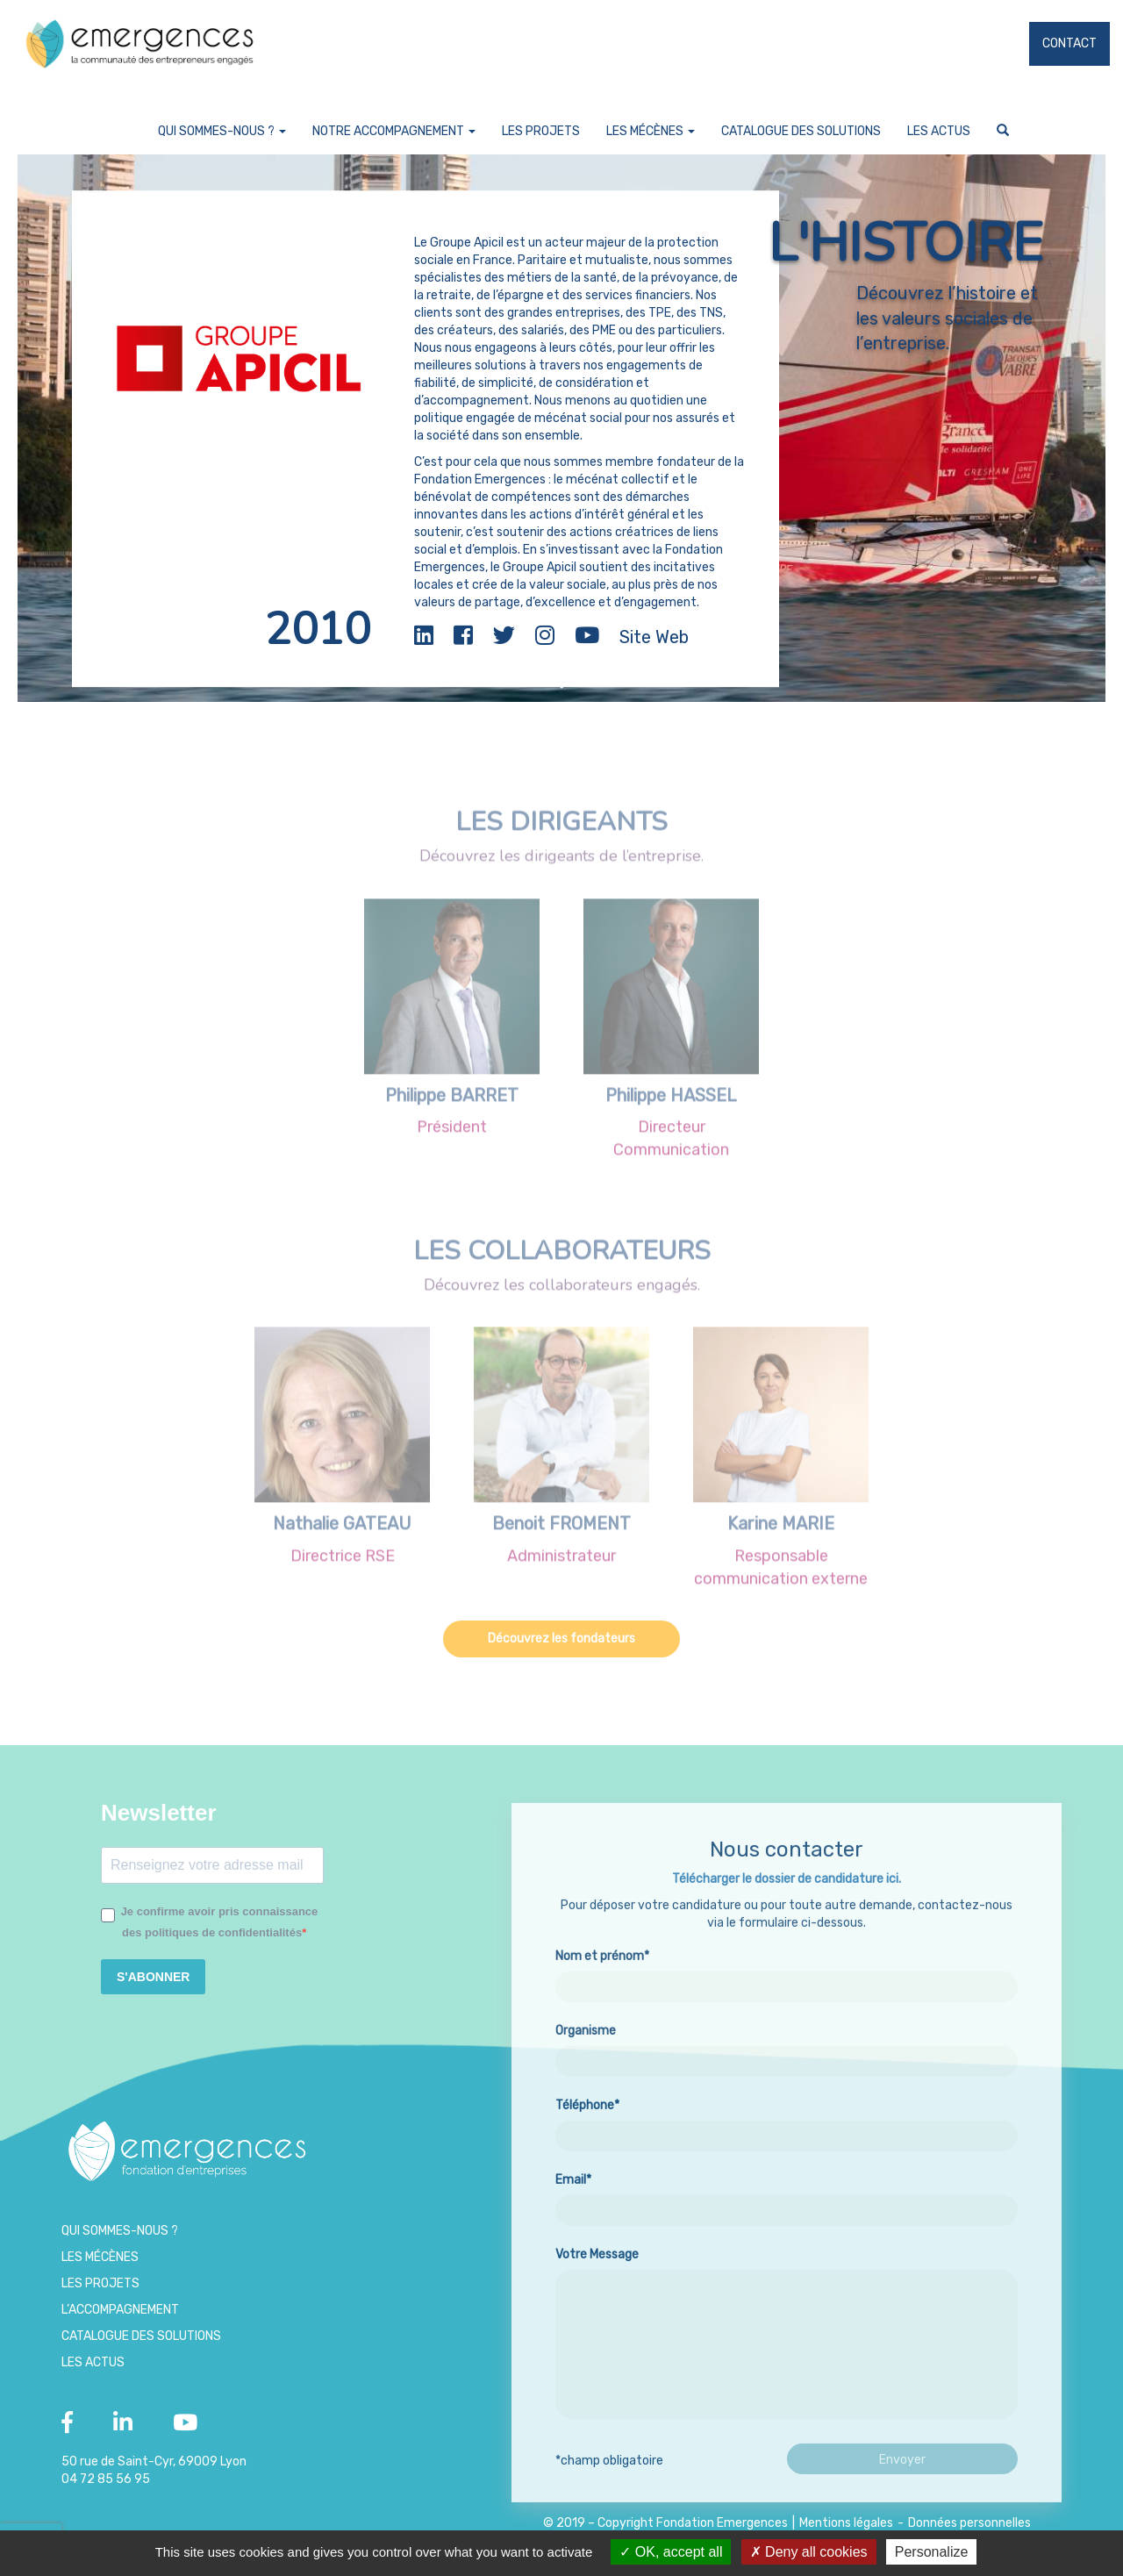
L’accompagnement (120, 2309)
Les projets (541, 131)
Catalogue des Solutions (801, 131)
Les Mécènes (650, 131)
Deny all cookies (809, 2551)
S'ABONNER (153, 1977)
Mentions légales (846, 2522)
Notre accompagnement (394, 131)
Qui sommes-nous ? (222, 131)
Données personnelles (969, 2522)
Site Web (654, 637)
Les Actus (938, 131)
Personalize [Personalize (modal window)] (932, 2551)
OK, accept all (670, 2551)
